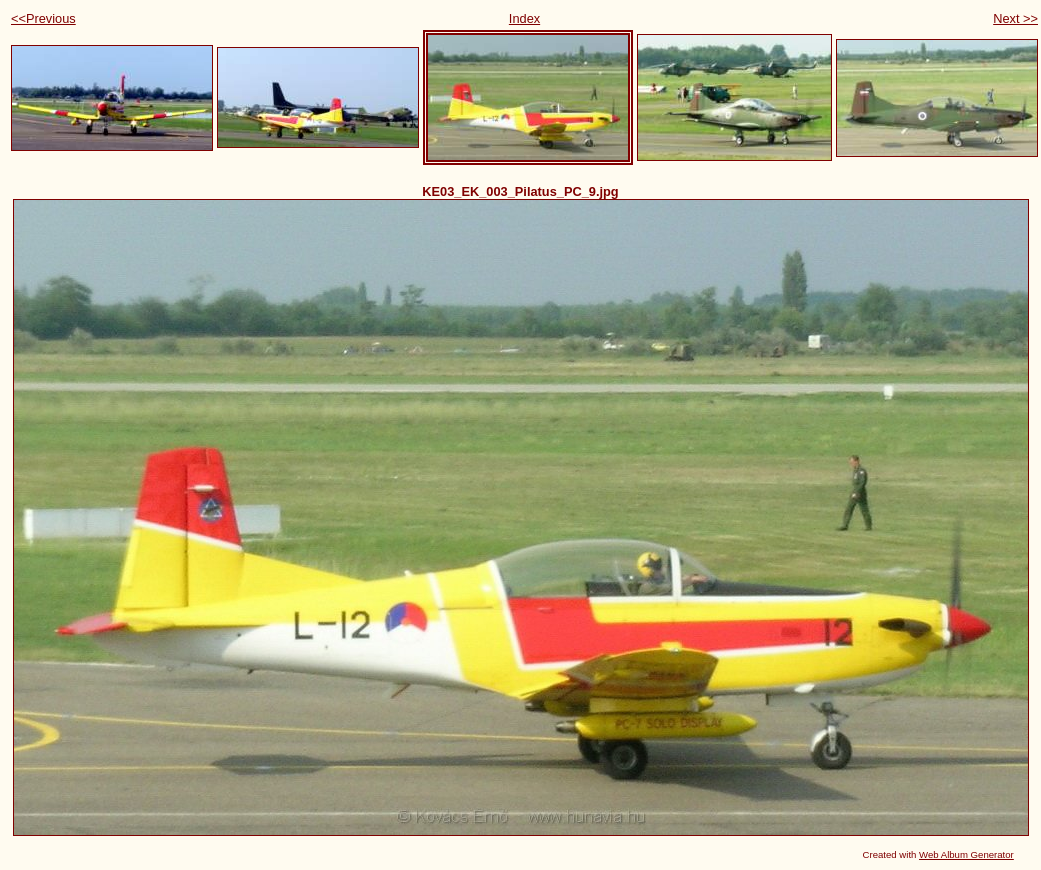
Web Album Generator (966, 854)
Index (524, 18)
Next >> (1015, 18)
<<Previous (43, 18)
